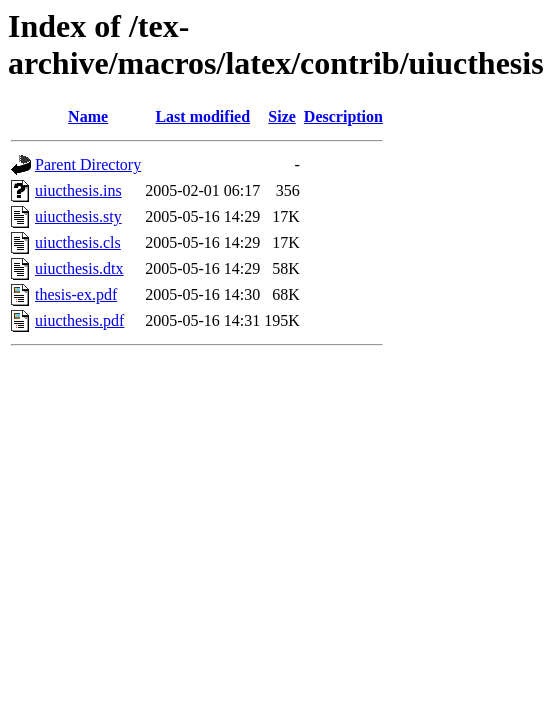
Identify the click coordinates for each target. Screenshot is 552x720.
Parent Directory (88, 164)
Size (282, 116)
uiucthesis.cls (78, 242)
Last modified (202, 116)
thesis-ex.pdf (76, 294)
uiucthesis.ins (78, 190)
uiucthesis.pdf (79, 320)
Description (343, 116)
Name (88, 116)
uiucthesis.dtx (79, 268)
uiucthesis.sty (78, 216)
